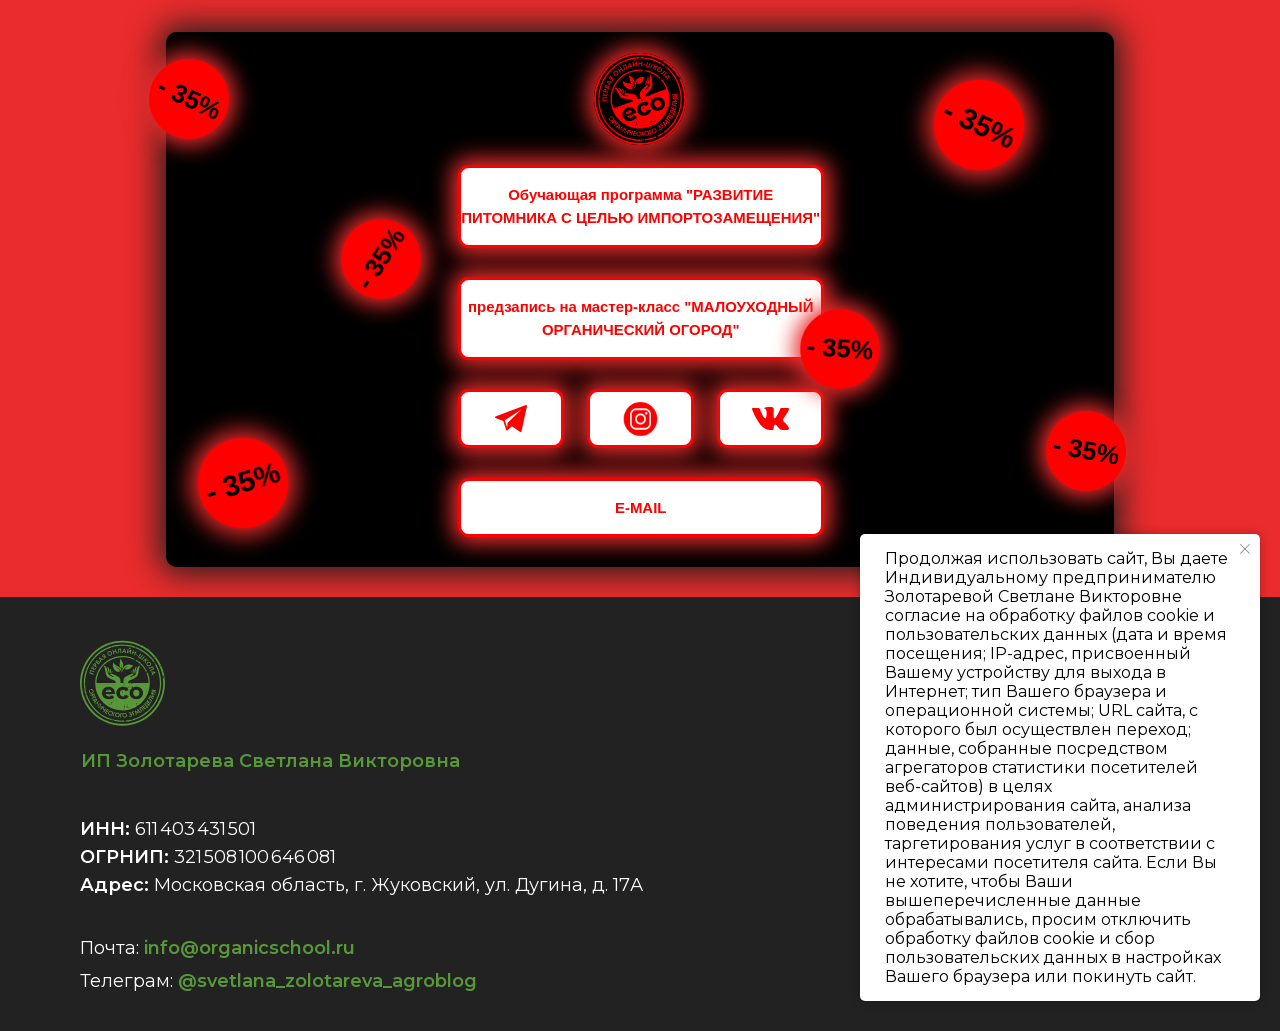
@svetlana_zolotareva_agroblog (327, 981)
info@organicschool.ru (249, 948)
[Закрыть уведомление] (1245, 549)
